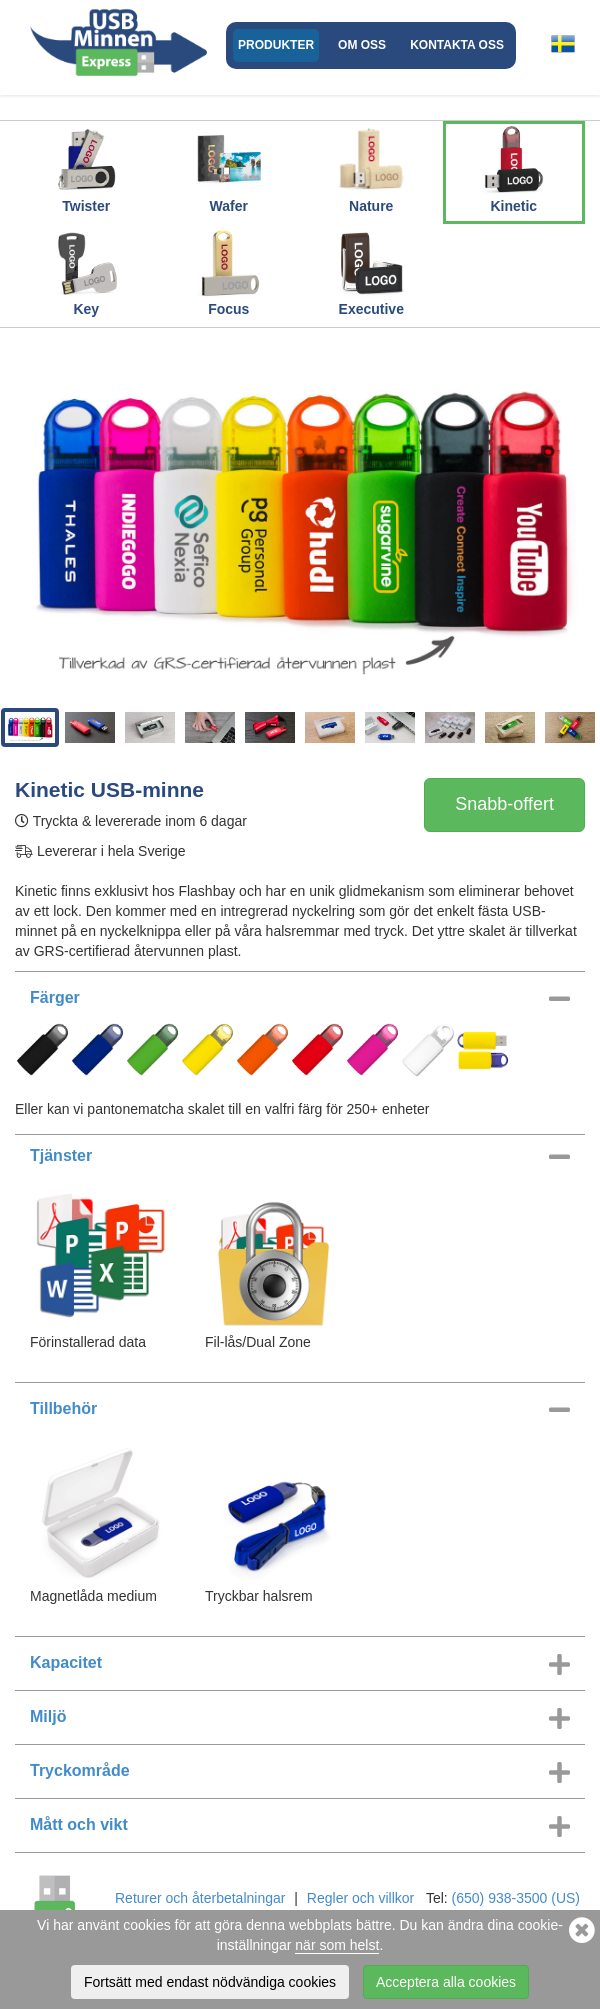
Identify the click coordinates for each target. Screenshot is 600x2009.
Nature (371, 169)
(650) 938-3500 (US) (516, 1898)
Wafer (229, 169)
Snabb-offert (504, 804)
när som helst (337, 1946)
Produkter (276, 45)
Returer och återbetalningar (200, 1898)
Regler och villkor (360, 1898)
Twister (86, 169)
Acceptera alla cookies (446, 1983)
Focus (229, 272)
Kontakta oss (457, 45)
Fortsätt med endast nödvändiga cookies (210, 1983)
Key (86, 272)
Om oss (362, 45)
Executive (371, 272)
